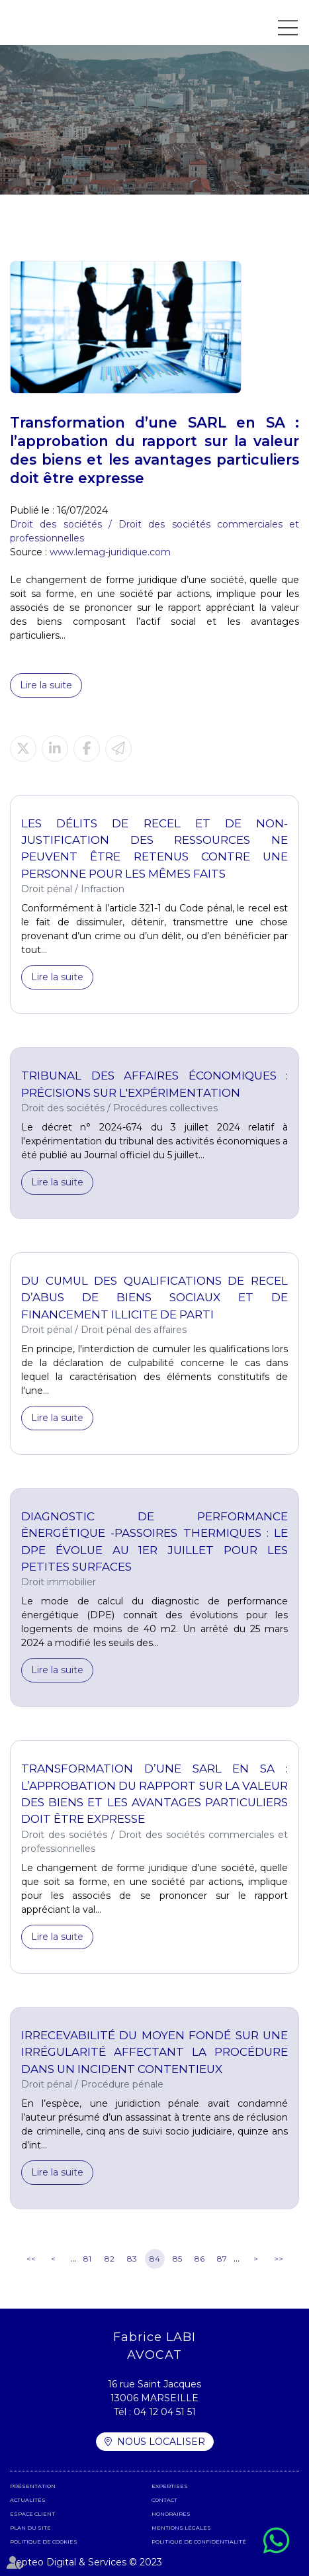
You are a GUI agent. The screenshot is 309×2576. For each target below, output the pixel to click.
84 (155, 2259)
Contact (164, 2500)
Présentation (33, 2486)
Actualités (28, 2500)
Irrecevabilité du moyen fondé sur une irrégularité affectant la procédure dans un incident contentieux (154, 2052)
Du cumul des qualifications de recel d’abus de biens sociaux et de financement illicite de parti (154, 1297)
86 (199, 2259)
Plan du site (30, 2527)
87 (222, 2259)
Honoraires (171, 2513)
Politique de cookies (43, 2541)
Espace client (32, 2513)
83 (132, 2259)
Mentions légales (181, 2527)
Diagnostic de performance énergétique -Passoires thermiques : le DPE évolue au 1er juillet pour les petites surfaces (154, 1541)
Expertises (170, 2486)
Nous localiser (161, 2442)
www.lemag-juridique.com (110, 552)
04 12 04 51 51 (165, 2412)
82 (109, 2259)
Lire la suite (46, 685)
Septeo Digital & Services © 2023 (86, 2562)
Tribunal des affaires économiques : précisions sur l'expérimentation (154, 1084)
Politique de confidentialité (199, 2541)
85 (177, 2259)
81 (87, 2259)
